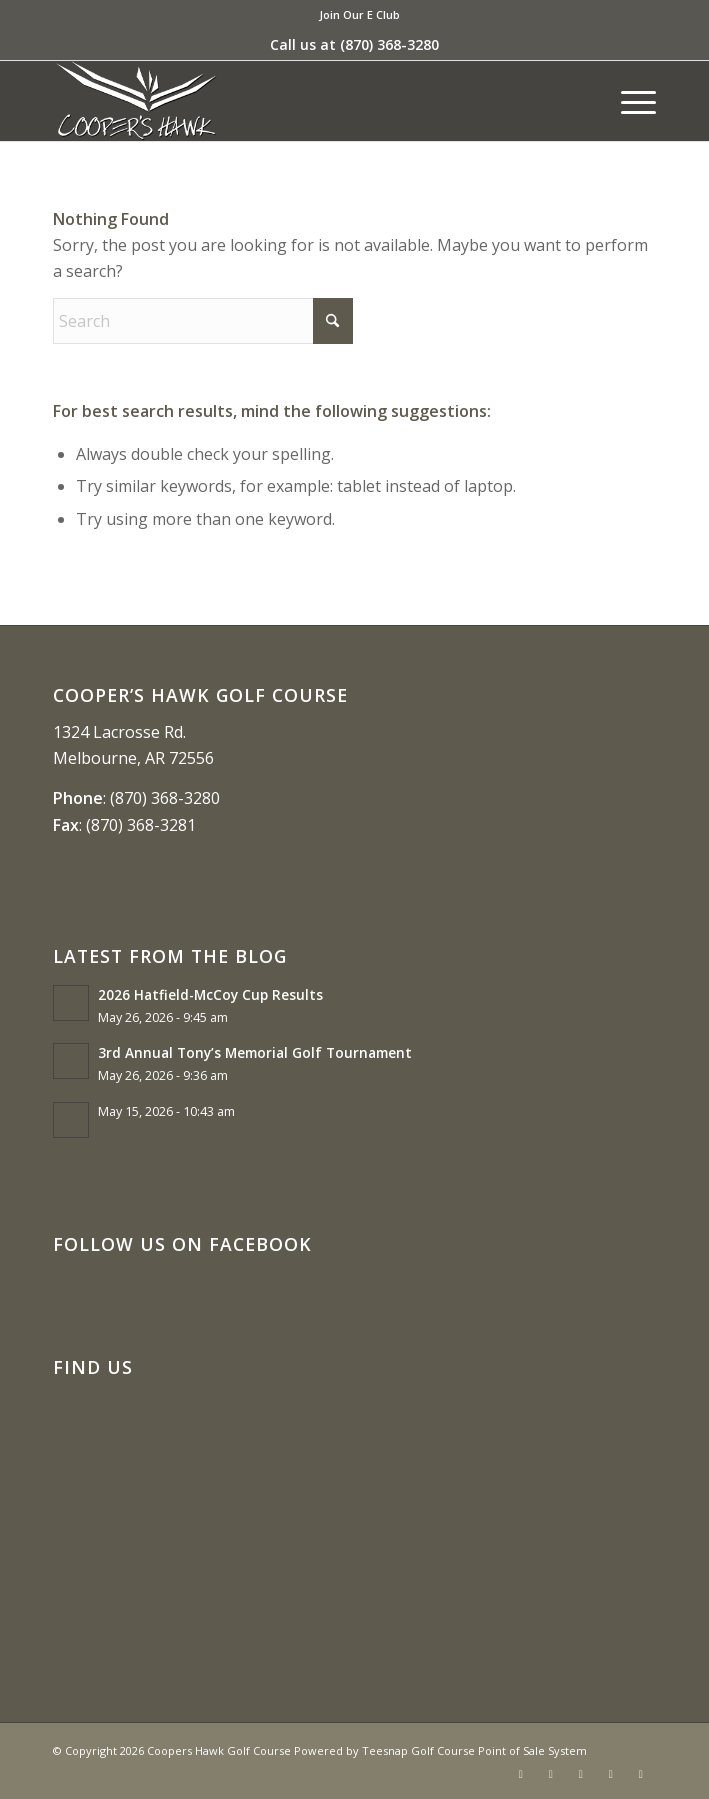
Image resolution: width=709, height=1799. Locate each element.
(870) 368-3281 (141, 825)
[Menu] (628, 101)
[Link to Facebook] (521, 1774)
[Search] (203, 321)
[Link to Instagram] (581, 1774)
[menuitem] (359, 15)
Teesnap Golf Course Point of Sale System (474, 1750)
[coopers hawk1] (294, 101)
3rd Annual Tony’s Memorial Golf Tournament (255, 1052)
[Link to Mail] (641, 1774)
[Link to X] (551, 1774)
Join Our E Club (359, 14)
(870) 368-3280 (389, 44)
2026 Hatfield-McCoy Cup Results (210, 994)
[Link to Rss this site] (611, 1774)
